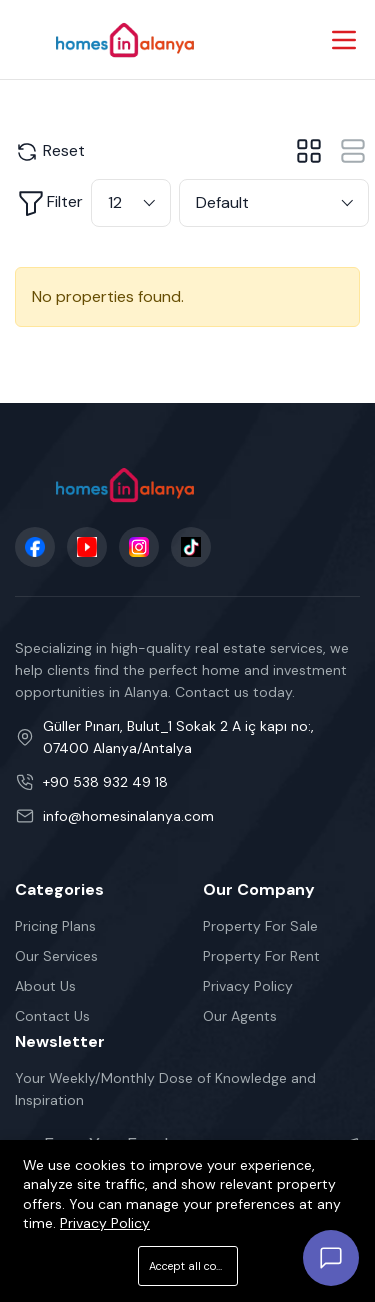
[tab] (309, 151)
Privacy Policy (248, 986)
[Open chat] (331, 1258)
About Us (45, 986)
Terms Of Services (74, 1279)
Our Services (56, 956)
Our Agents (240, 1016)
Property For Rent (261, 956)
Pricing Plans (55, 926)
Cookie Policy (306, 1279)
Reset (50, 152)
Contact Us (52, 1016)
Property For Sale (260, 926)
